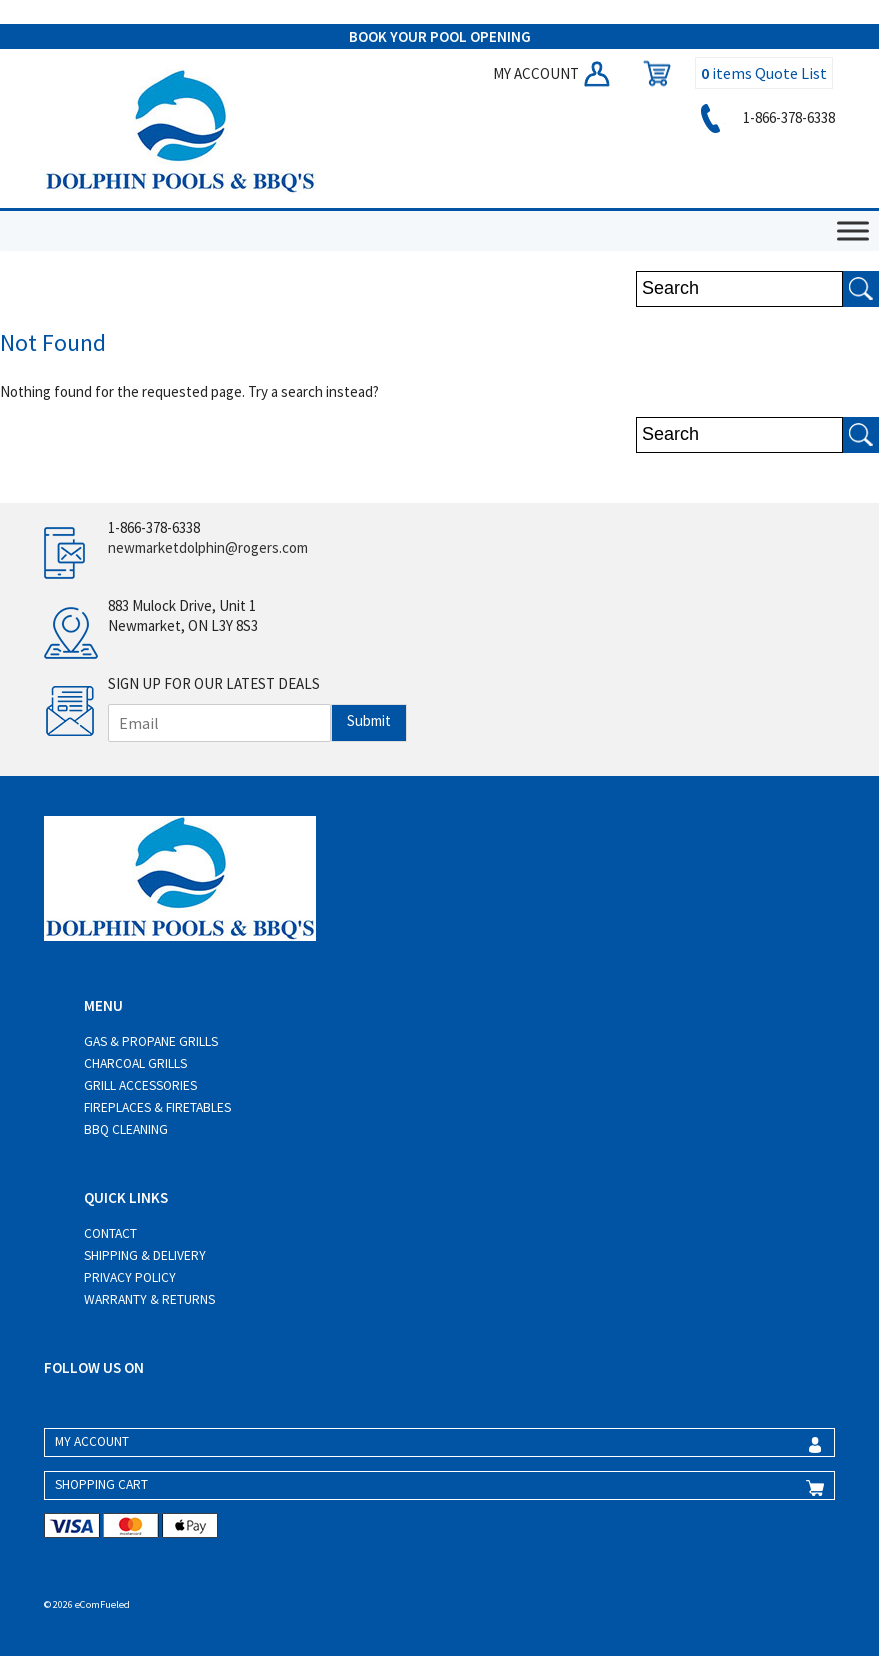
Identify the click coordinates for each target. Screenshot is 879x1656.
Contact (110, 1233)
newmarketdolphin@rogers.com (208, 547)
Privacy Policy (130, 1277)
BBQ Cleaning (126, 1129)
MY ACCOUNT (553, 73)
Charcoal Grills (135, 1063)
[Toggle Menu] (853, 230)
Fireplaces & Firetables (157, 1107)
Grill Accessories (140, 1085)
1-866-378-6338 (764, 117)
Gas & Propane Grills (151, 1041)
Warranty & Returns (149, 1299)
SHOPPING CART (101, 1484)
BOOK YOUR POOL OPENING (440, 36)
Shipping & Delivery (145, 1255)
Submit (369, 720)
